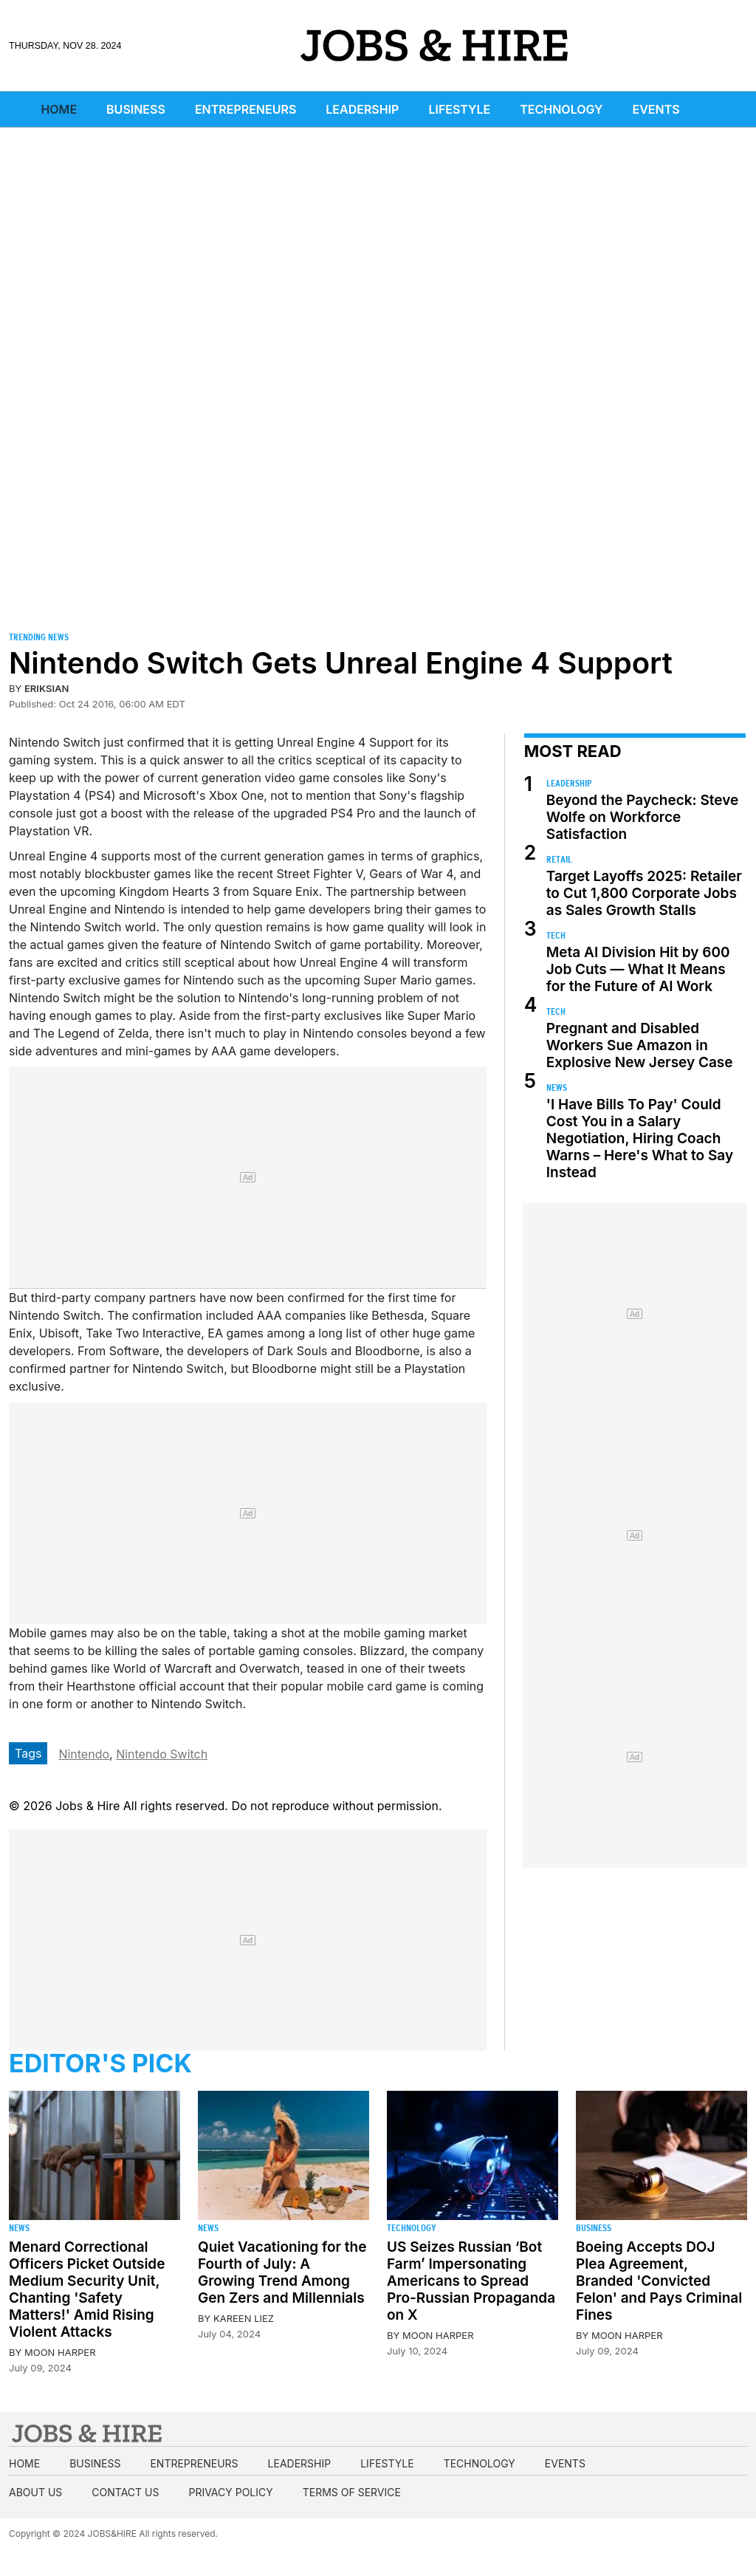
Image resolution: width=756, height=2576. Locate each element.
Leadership (362, 109)
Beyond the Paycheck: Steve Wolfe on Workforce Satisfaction (642, 817)
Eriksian (46, 688)
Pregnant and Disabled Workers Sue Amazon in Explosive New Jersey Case (639, 1045)
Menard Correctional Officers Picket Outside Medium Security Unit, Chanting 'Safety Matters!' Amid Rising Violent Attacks (87, 2289)
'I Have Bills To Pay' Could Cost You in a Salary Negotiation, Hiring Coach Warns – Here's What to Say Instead (639, 1138)
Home (59, 109)
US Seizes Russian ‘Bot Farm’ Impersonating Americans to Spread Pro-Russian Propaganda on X (471, 2280)
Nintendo (83, 1754)
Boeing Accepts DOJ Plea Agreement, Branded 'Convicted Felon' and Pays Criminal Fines (659, 2280)
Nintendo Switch (161, 1754)
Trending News (39, 637)
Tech (556, 935)
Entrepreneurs (245, 109)
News (556, 1087)
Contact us (125, 2492)
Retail (559, 859)
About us (35, 2492)
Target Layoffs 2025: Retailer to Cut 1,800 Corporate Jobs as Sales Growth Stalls (644, 893)
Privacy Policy (230, 2492)
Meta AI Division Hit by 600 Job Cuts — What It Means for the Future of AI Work (638, 969)
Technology (561, 109)
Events (656, 109)
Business (135, 109)
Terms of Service (352, 2492)
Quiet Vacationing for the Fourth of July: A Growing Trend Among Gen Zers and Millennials (282, 2272)
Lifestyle (459, 109)
